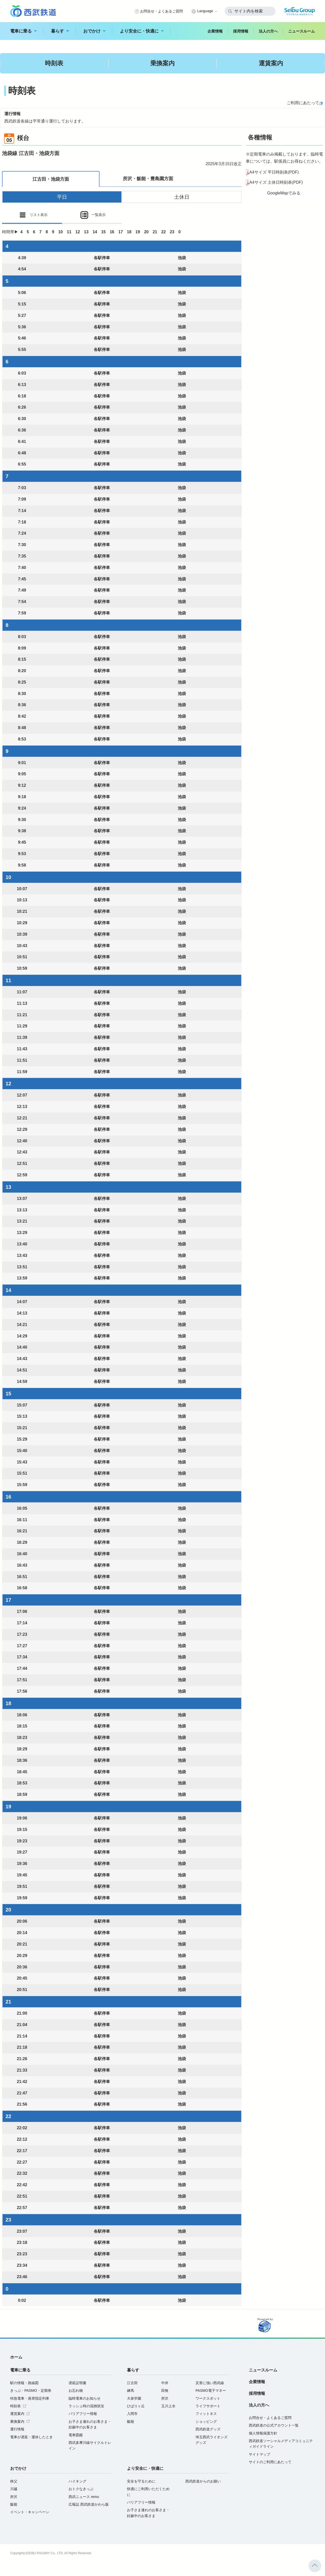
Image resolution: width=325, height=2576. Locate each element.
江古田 (132, 2383)
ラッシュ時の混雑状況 (86, 2406)
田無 (164, 2390)
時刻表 (54, 63)
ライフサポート (208, 2406)
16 (112, 232)
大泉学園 (134, 2398)
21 (155, 232)
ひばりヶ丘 (136, 2406)
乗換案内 (162, 63)
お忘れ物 (76, 2390)
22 (163, 232)
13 (86, 232)
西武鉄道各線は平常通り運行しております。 (45, 121)
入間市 (132, 2414)
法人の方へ (268, 31)
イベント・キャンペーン (29, 2512)
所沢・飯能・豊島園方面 (148, 178)
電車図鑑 (76, 2435)
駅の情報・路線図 (24, 2383)
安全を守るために (141, 2481)
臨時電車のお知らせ (85, 2398)
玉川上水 (168, 2406)
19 (138, 232)
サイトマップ (259, 2454)
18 (129, 232)
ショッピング (206, 2421)
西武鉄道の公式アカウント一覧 (274, 2425)
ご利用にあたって (303, 103)
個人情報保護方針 (263, 2433)
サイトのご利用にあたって (270, 2462)
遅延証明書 (77, 2383)
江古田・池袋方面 (50, 179)
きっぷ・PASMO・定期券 (30, 2390)
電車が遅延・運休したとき (31, 2437)
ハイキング (77, 2481)
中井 (164, 2383)
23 (172, 232)
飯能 (130, 2421)
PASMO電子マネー (211, 2390)
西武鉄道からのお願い (203, 2481)
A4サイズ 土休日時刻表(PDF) (276, 182)
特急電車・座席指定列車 (29, 2398)
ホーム (16, 2357)
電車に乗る (23, 31)
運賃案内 (271, 63)
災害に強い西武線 (210, 2383)
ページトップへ (314, 2565)
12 (77, 232)
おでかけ (94, 31)
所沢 (164, 2398)
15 (103, 232)
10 (60, 232)
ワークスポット (208, 2398)
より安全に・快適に (142, 31)
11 (69, 232)
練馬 (130, 2390)
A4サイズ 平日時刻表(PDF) (274, 172)
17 (120, 232)
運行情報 (17, 2429)
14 (95, 232)
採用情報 (240, 31)
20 (146, 232)
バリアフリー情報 (83, 2414)
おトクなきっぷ (81, 2489)
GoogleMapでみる (283, 193)
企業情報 (215, 31)
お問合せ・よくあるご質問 (161, 11)
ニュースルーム (301, 31)
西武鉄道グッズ (208, 2429)
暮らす (60, 31)
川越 (13, 2489)
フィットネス (206, 2414)
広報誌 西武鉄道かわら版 (89, 2504)
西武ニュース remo (84, 2497)
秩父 (13, 2481)
